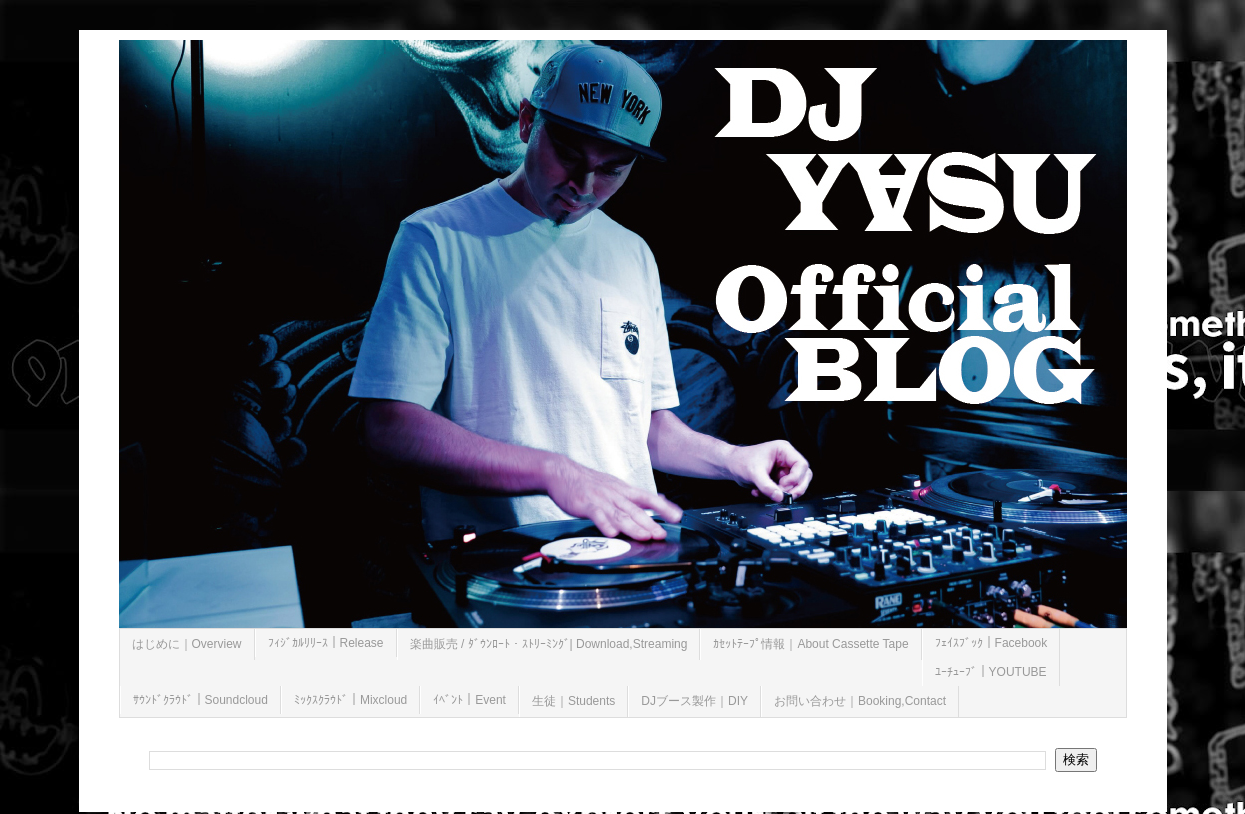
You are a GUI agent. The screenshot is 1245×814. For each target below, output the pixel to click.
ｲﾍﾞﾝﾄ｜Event (469, 700)
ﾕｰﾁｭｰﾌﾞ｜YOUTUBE (991, 672)
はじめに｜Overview (187, 644)
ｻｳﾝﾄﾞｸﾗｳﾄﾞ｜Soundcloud (200, 700)
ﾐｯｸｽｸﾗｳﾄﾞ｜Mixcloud (350, 700)
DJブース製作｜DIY (694, 701)
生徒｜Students (573, 701)
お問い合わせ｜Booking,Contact (860, 701)
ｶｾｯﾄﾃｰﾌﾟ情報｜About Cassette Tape (810, 644)
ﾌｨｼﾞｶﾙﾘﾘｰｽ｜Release (326, 643)
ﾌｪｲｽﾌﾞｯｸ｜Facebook (991, 643)
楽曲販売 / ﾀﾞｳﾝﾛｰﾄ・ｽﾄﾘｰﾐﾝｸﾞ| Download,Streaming (549, 644)
